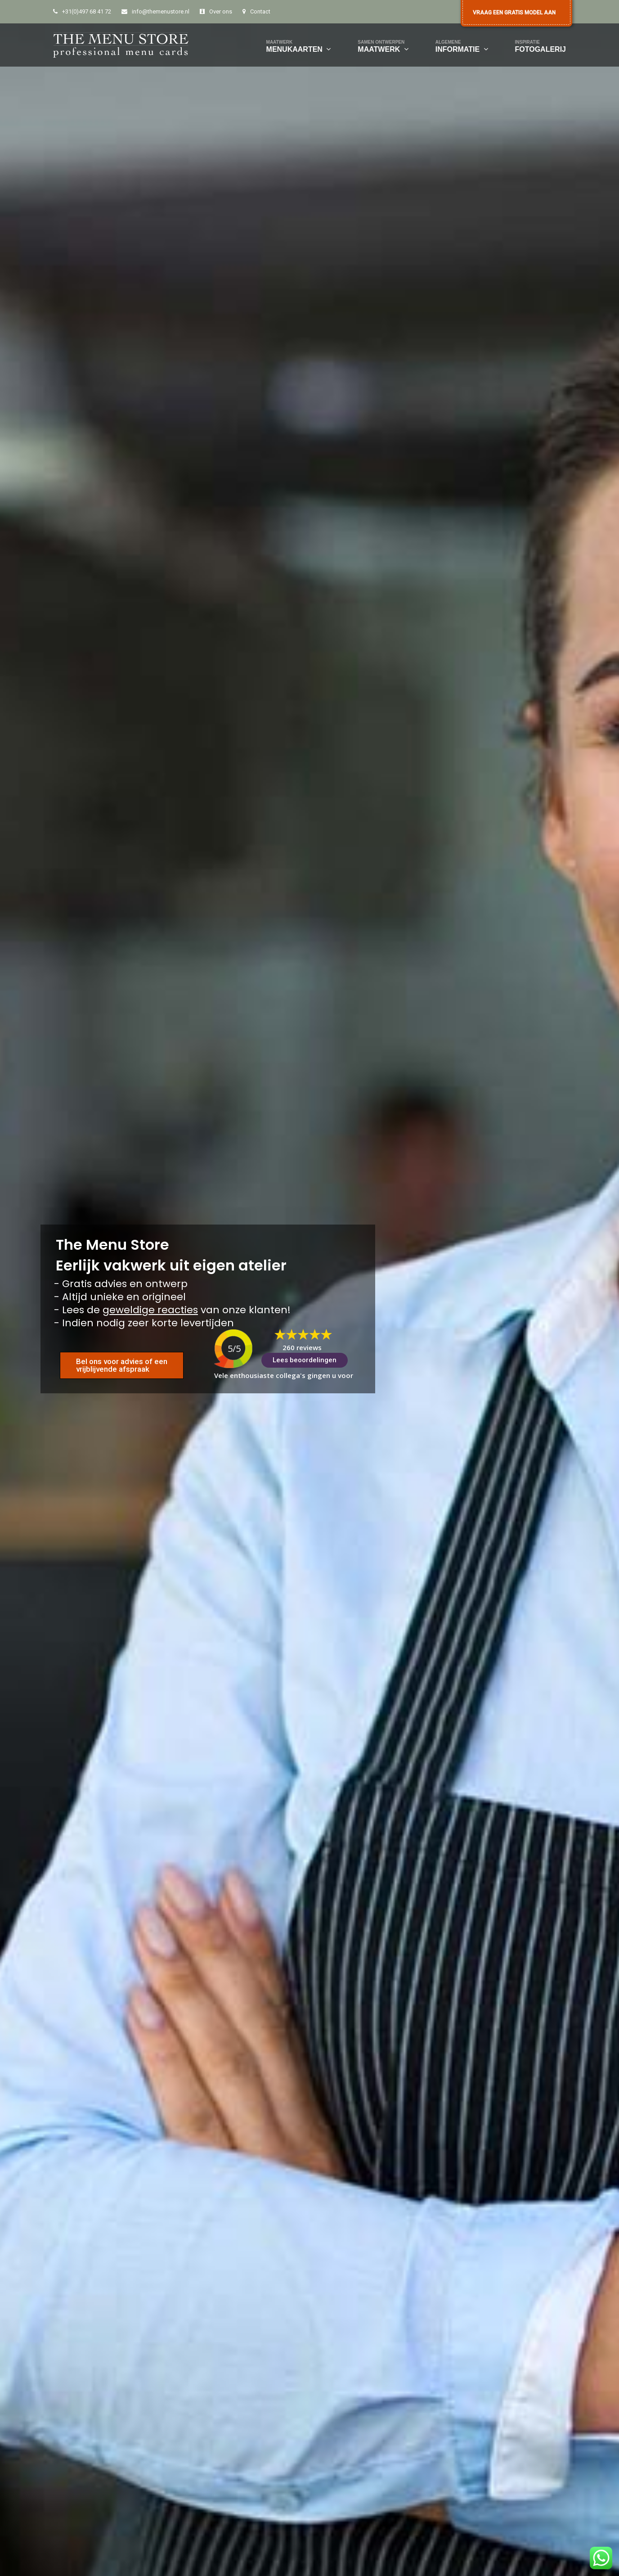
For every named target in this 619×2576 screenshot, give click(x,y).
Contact (260, 11)
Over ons (220, 11)
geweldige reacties (150, 1310)
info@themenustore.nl (160, 11)
